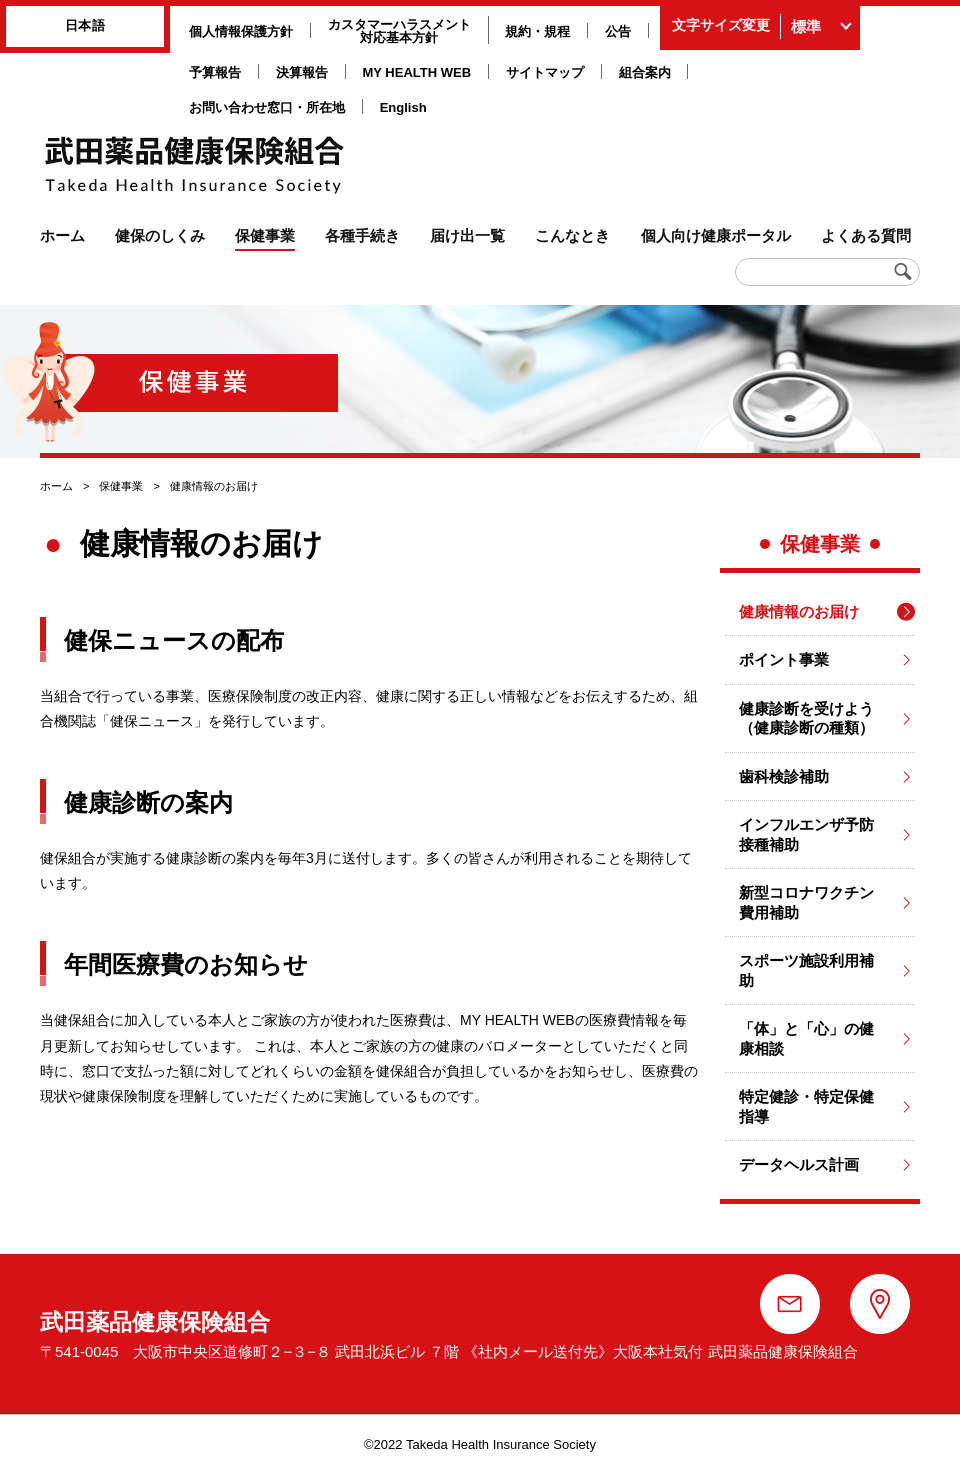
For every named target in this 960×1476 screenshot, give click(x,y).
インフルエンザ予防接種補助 (806, 834)
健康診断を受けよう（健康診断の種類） (806, 718)
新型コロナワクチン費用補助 (806, 902)
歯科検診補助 (784, 776)
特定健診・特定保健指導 (806, 1106)
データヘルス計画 (799, 1164)
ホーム (56, 486)
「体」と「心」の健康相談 (806, 1038)
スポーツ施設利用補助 (806, 970)
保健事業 (121, 486)
